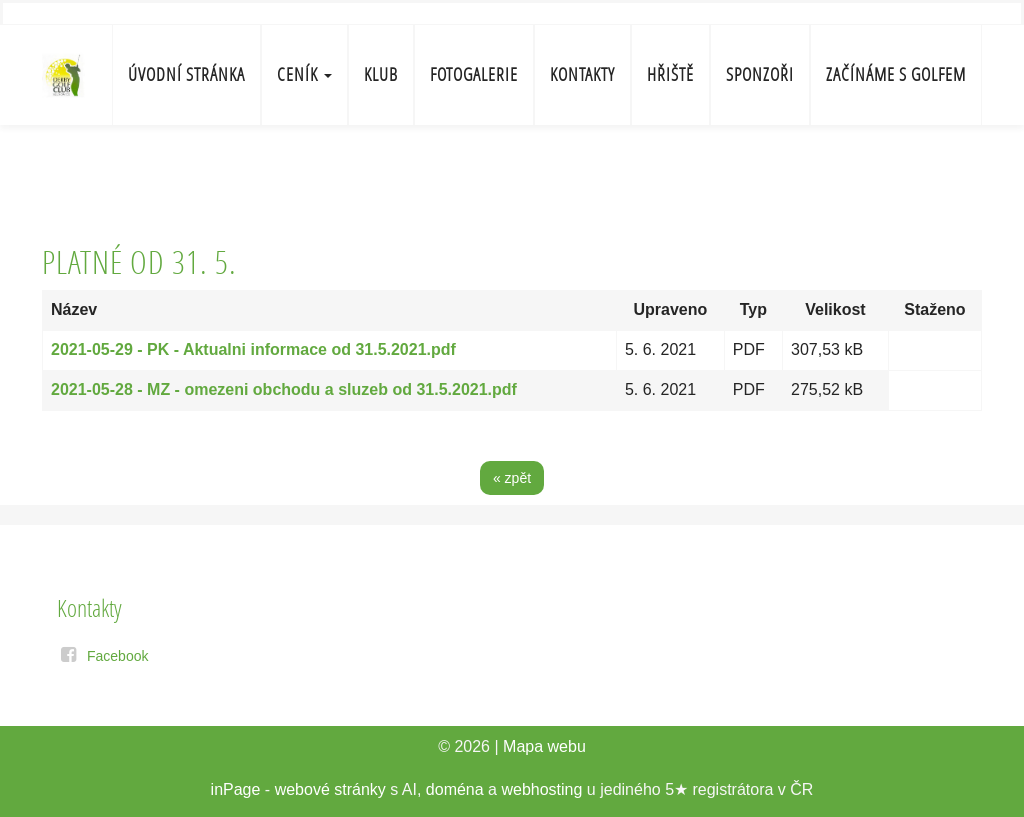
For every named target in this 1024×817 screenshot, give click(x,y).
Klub (381, 74)
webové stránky (330, 789)
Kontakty (582, 74)
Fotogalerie (474, 74)
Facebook (117, 656)
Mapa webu (544, 746)
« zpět (512, 478)
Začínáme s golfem (896, 74)
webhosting (541, 789)
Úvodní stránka (186, 74)
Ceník (304, 74)
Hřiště (670, 74)
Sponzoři (760, 74)
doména (455, 789)
